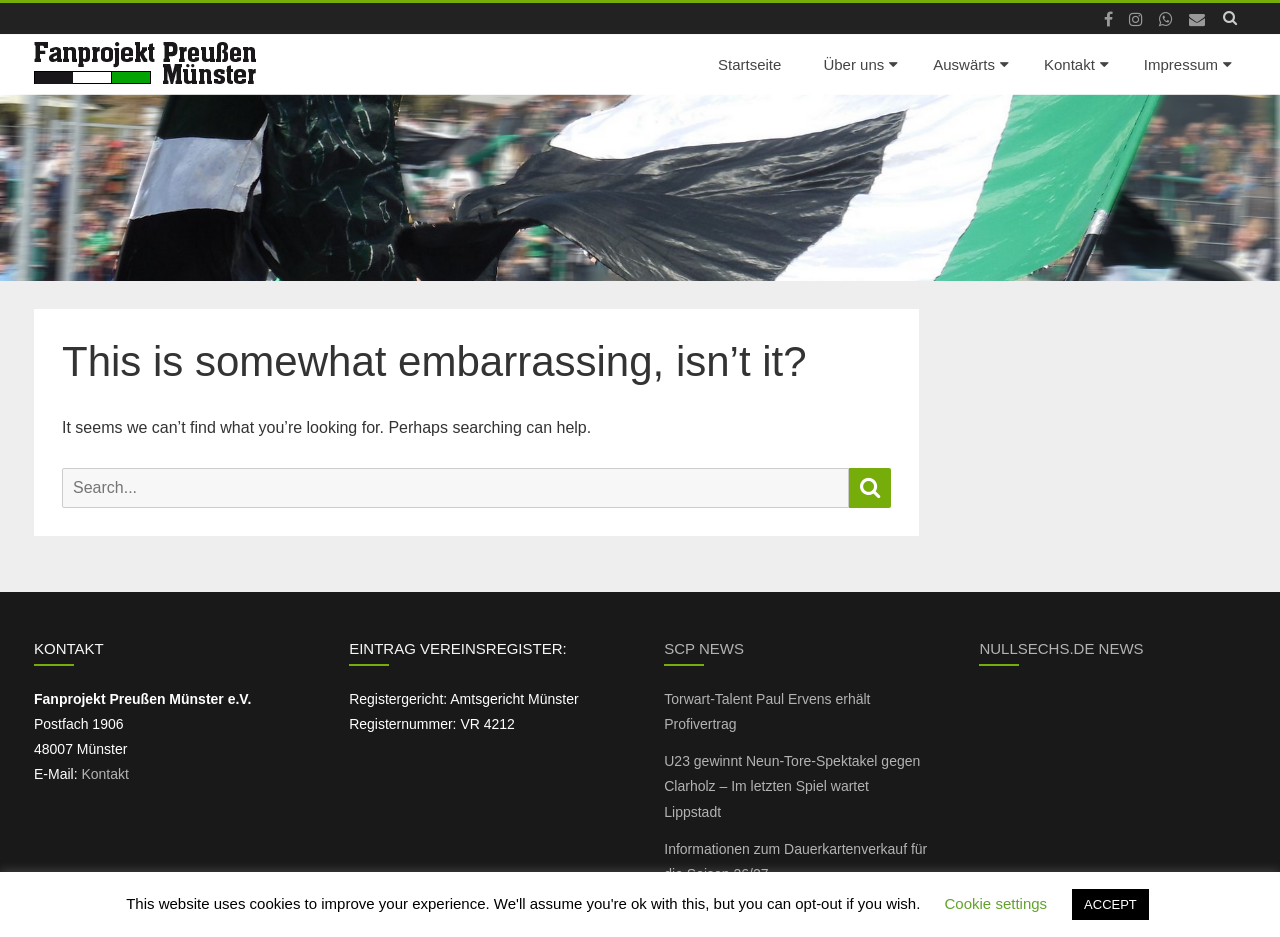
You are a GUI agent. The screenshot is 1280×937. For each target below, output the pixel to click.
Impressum (1181, 64)
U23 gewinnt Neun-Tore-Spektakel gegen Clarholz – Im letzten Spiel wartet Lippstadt (792, 786)
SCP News (704, 648)
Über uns (853, 64)
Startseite (749, 64)
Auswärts (964, 64)
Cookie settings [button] (996, 903)
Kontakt (1069, 64)
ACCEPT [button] (1110, 904)
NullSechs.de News (1061, 648)
